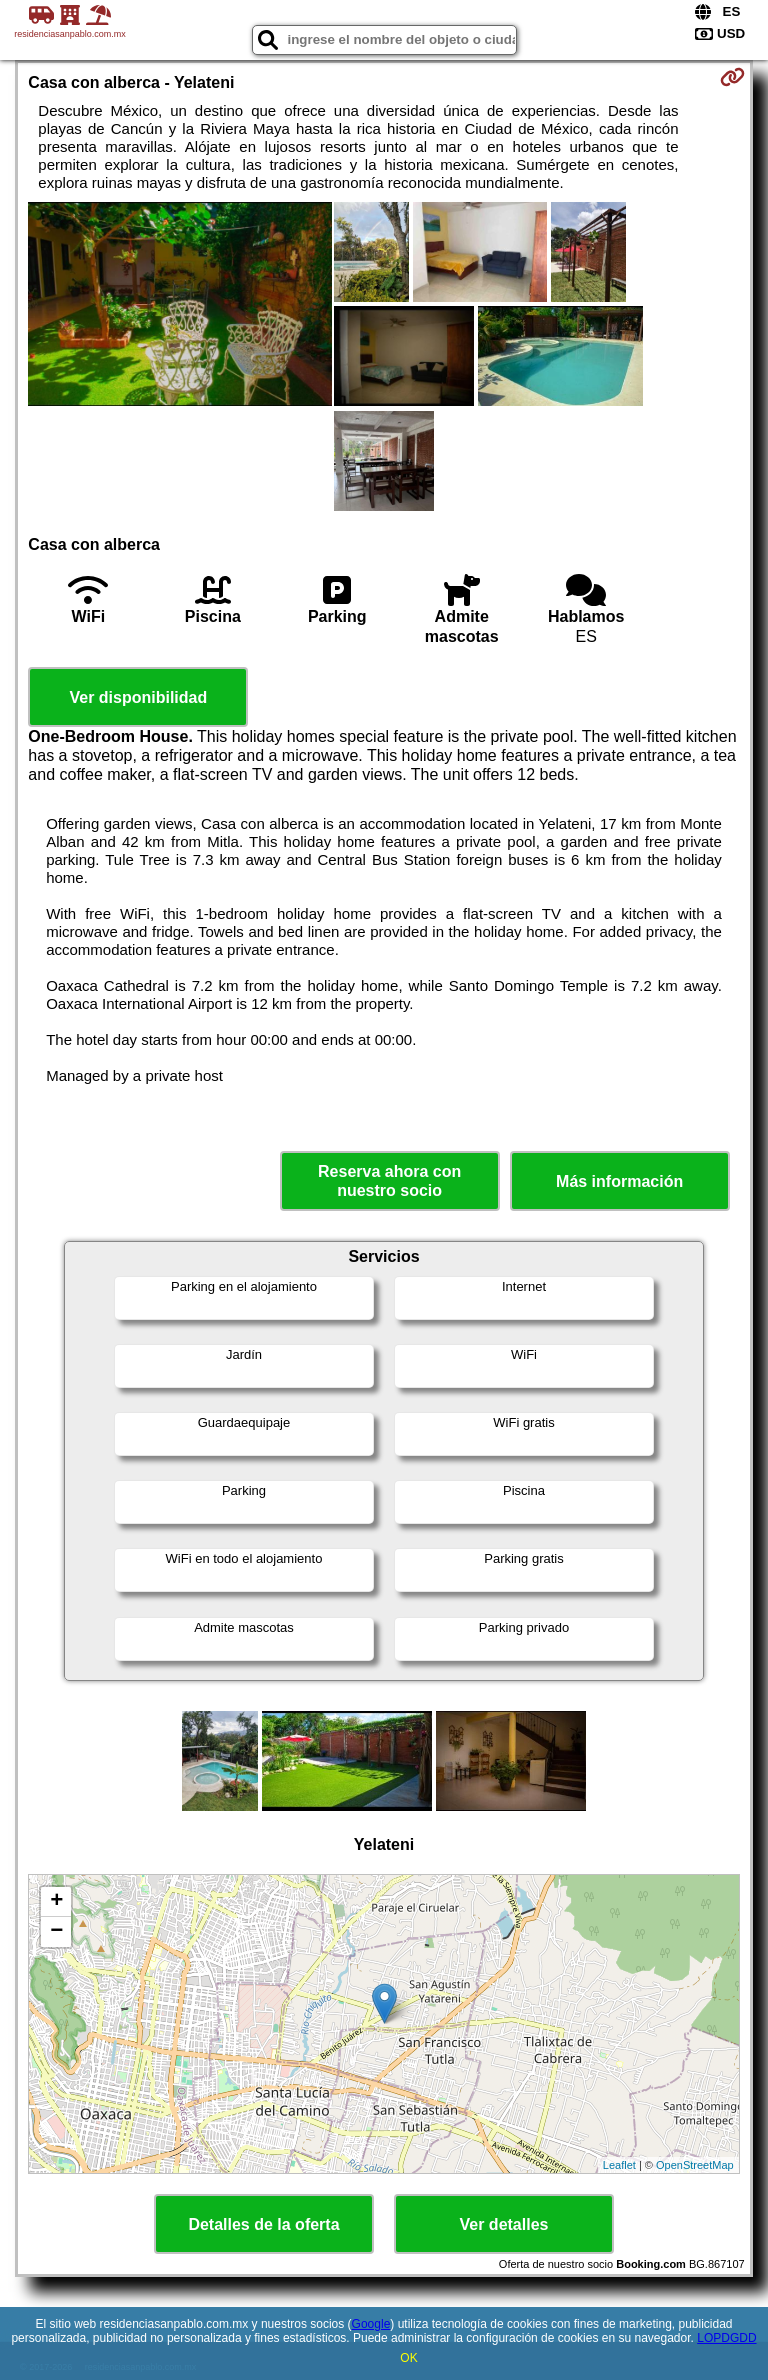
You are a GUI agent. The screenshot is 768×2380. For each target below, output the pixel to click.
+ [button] (56, 1902)
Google (371, 2324)
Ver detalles (504, 2224)
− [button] (56, 1932)
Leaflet (619, 2165)
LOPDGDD (726, 2338)
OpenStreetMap (695, 2165)
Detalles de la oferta (263, 2224)
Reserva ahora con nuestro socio (389, 1181)
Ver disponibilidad (138, 697)
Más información (619, 1181)
